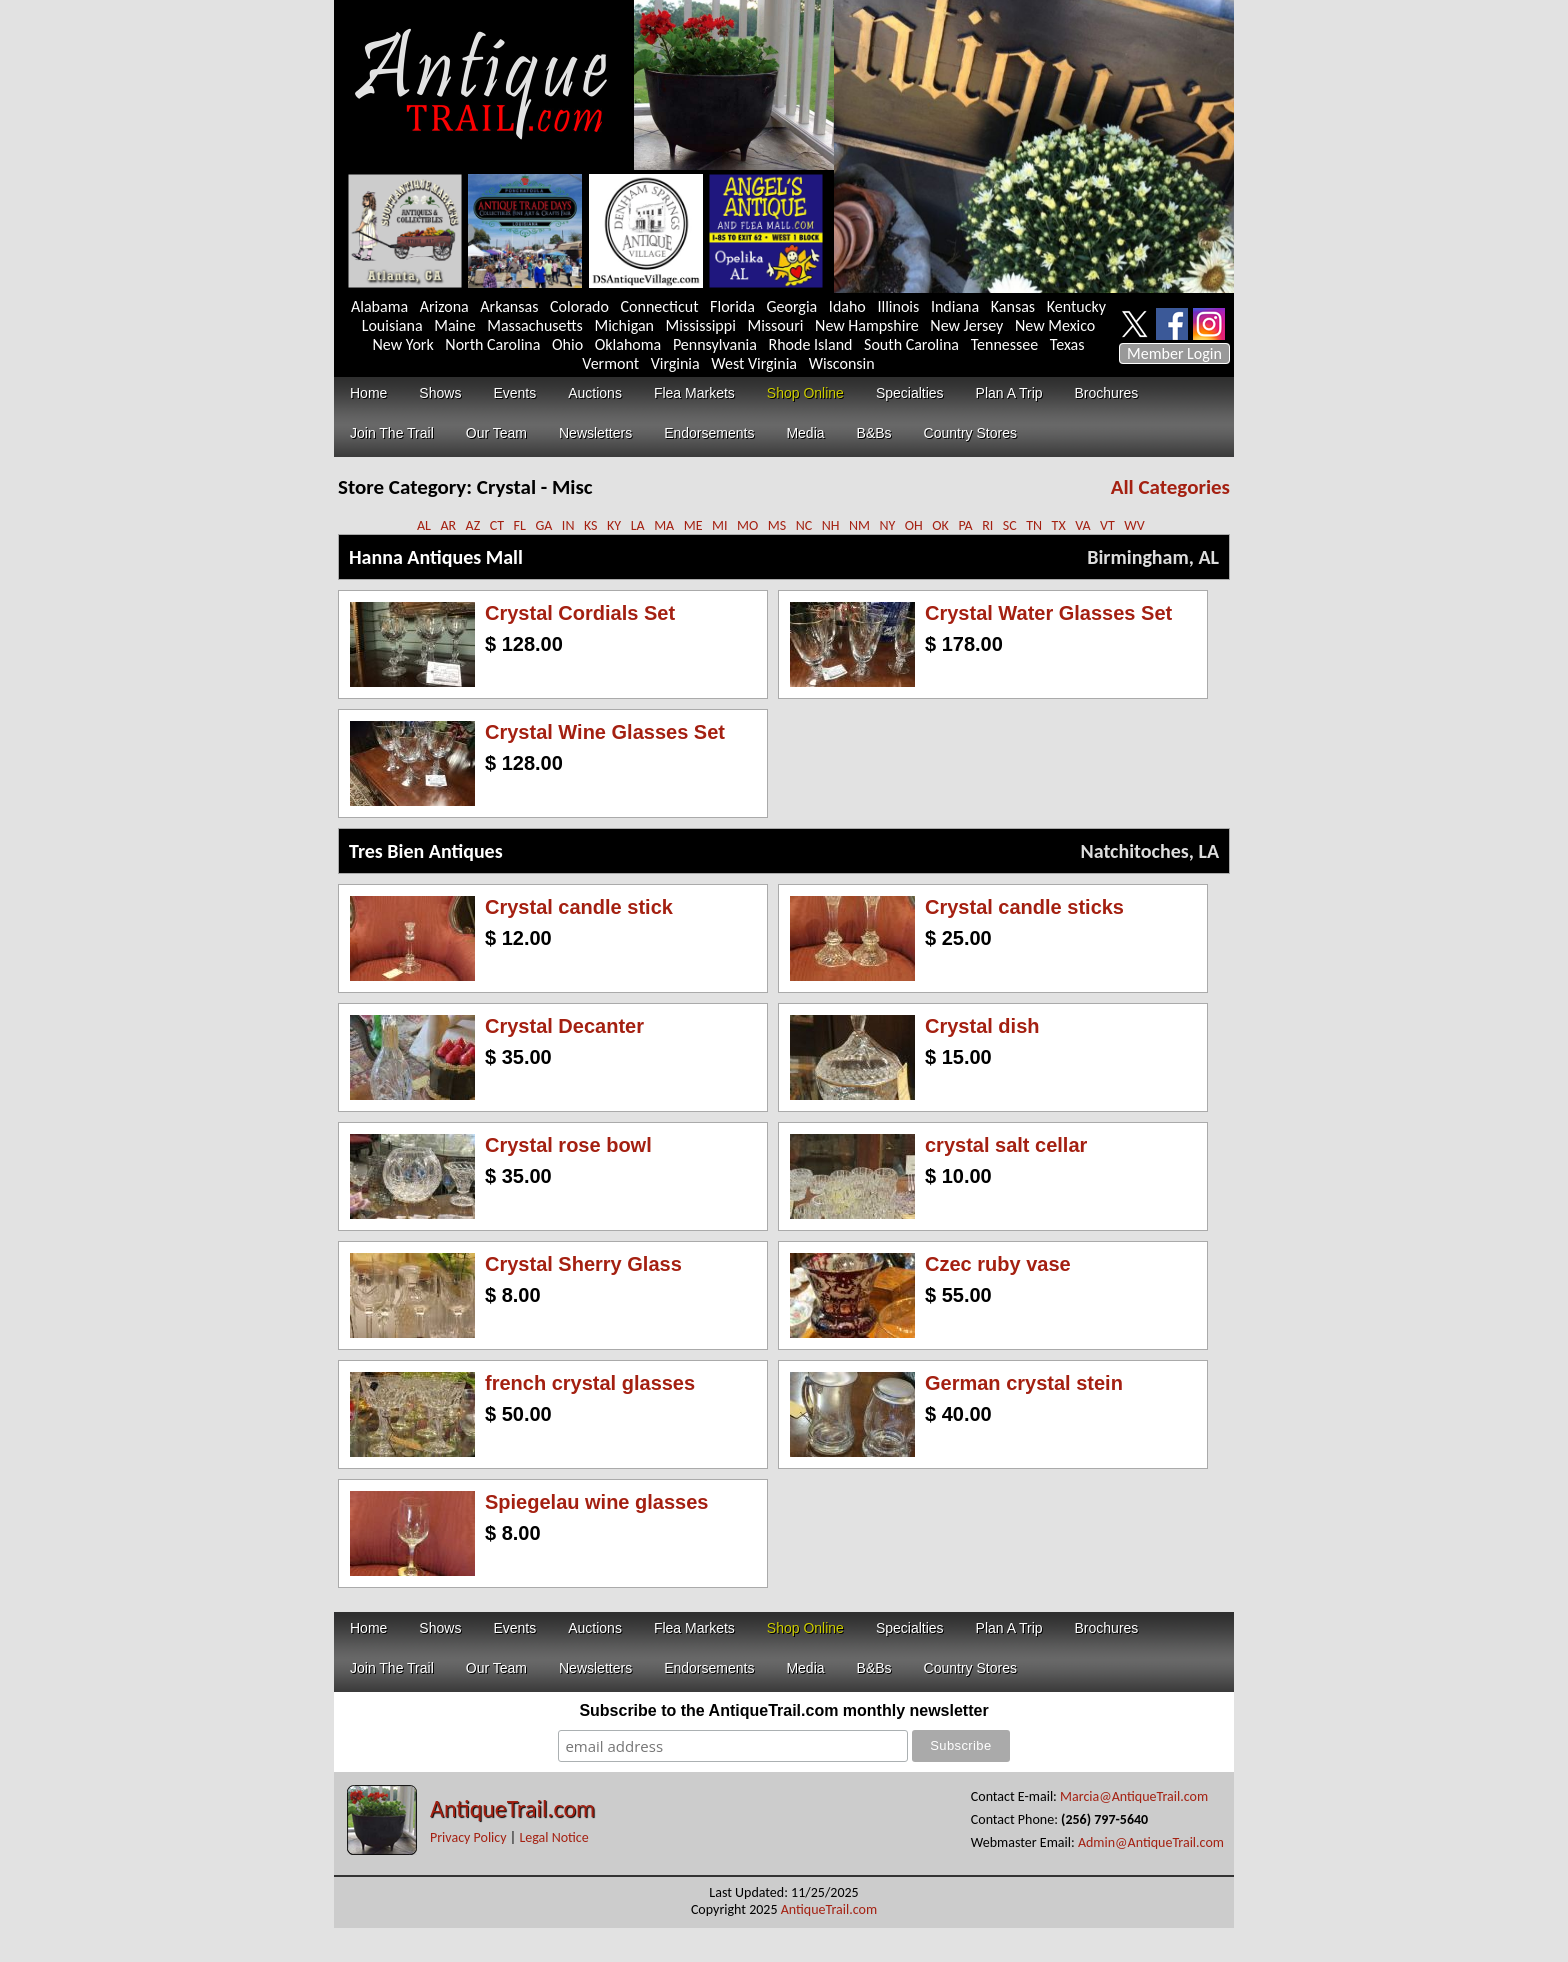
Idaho (847, 306)
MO (747, 525)
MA (664, 525)
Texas (1067, 344)
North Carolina (492, 344)
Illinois (898, 306)
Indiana (955, 306)
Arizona (444, 306)
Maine (454, 325)
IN (568, 525)
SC (1010, 525)
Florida (732, 306)
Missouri (775, 325)
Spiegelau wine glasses (596, 1502)
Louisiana (392, 325)
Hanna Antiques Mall (436, 557)
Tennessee (1005, 344)
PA (965, 525)
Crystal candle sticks (1024, 907)
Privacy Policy (468, 1837)
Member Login (1174, 353)
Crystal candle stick (579, 907)
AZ (473, 525)
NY (887, 525)
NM (859, 525)
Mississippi (701, 325)
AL (424, 525)
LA (638, 525)
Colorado (579, 306)
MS (777, 525)
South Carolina (911, 344)
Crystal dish (982, 1026)
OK (940, 525)
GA (543, 525)
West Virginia (754, 363)
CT (497, 525)
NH (831, 525)
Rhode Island (811, 344)
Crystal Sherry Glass (583, 1264)
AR (448, 525)
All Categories (1170, 487)
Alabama (379, 306)
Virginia (675, 363)
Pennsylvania (715, 344)
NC (804, 525)
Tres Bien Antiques (426, 851)
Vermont (610, 363)
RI (987, 525)
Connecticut (660, 306)
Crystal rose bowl (568, 1145)
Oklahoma (628, 344)
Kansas (1013, 306)
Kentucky (1076, 306)
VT (1107, 525)
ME (693, 525)
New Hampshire (867, 325)
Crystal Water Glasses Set (1048, 613)
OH (914, 525)
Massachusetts (535, 325)
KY (614, 525)
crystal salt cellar (1006, 1145)
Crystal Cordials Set (580, 613)
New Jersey (966, 325)
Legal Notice (553, 1837)
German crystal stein (1024, 1383)
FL (520, 525)
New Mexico (1055, 325)
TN (1034, 525)
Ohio (567, 344)
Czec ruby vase (998, 1264)
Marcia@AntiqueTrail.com (1134, 1796)
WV (1134, 525)
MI (720, 525)
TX (1059, 525)
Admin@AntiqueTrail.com (1151, 1842)
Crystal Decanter (564, 1026)
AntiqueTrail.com (512, 1808)
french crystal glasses (590, 1383)
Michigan (624, 325)
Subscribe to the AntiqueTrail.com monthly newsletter (783, 1710)
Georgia (792, 306)
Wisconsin (842, 363)
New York (403, 344)
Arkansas (509, 306)
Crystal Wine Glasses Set (605, 732)
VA (1082, 525)
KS (591, 525)
